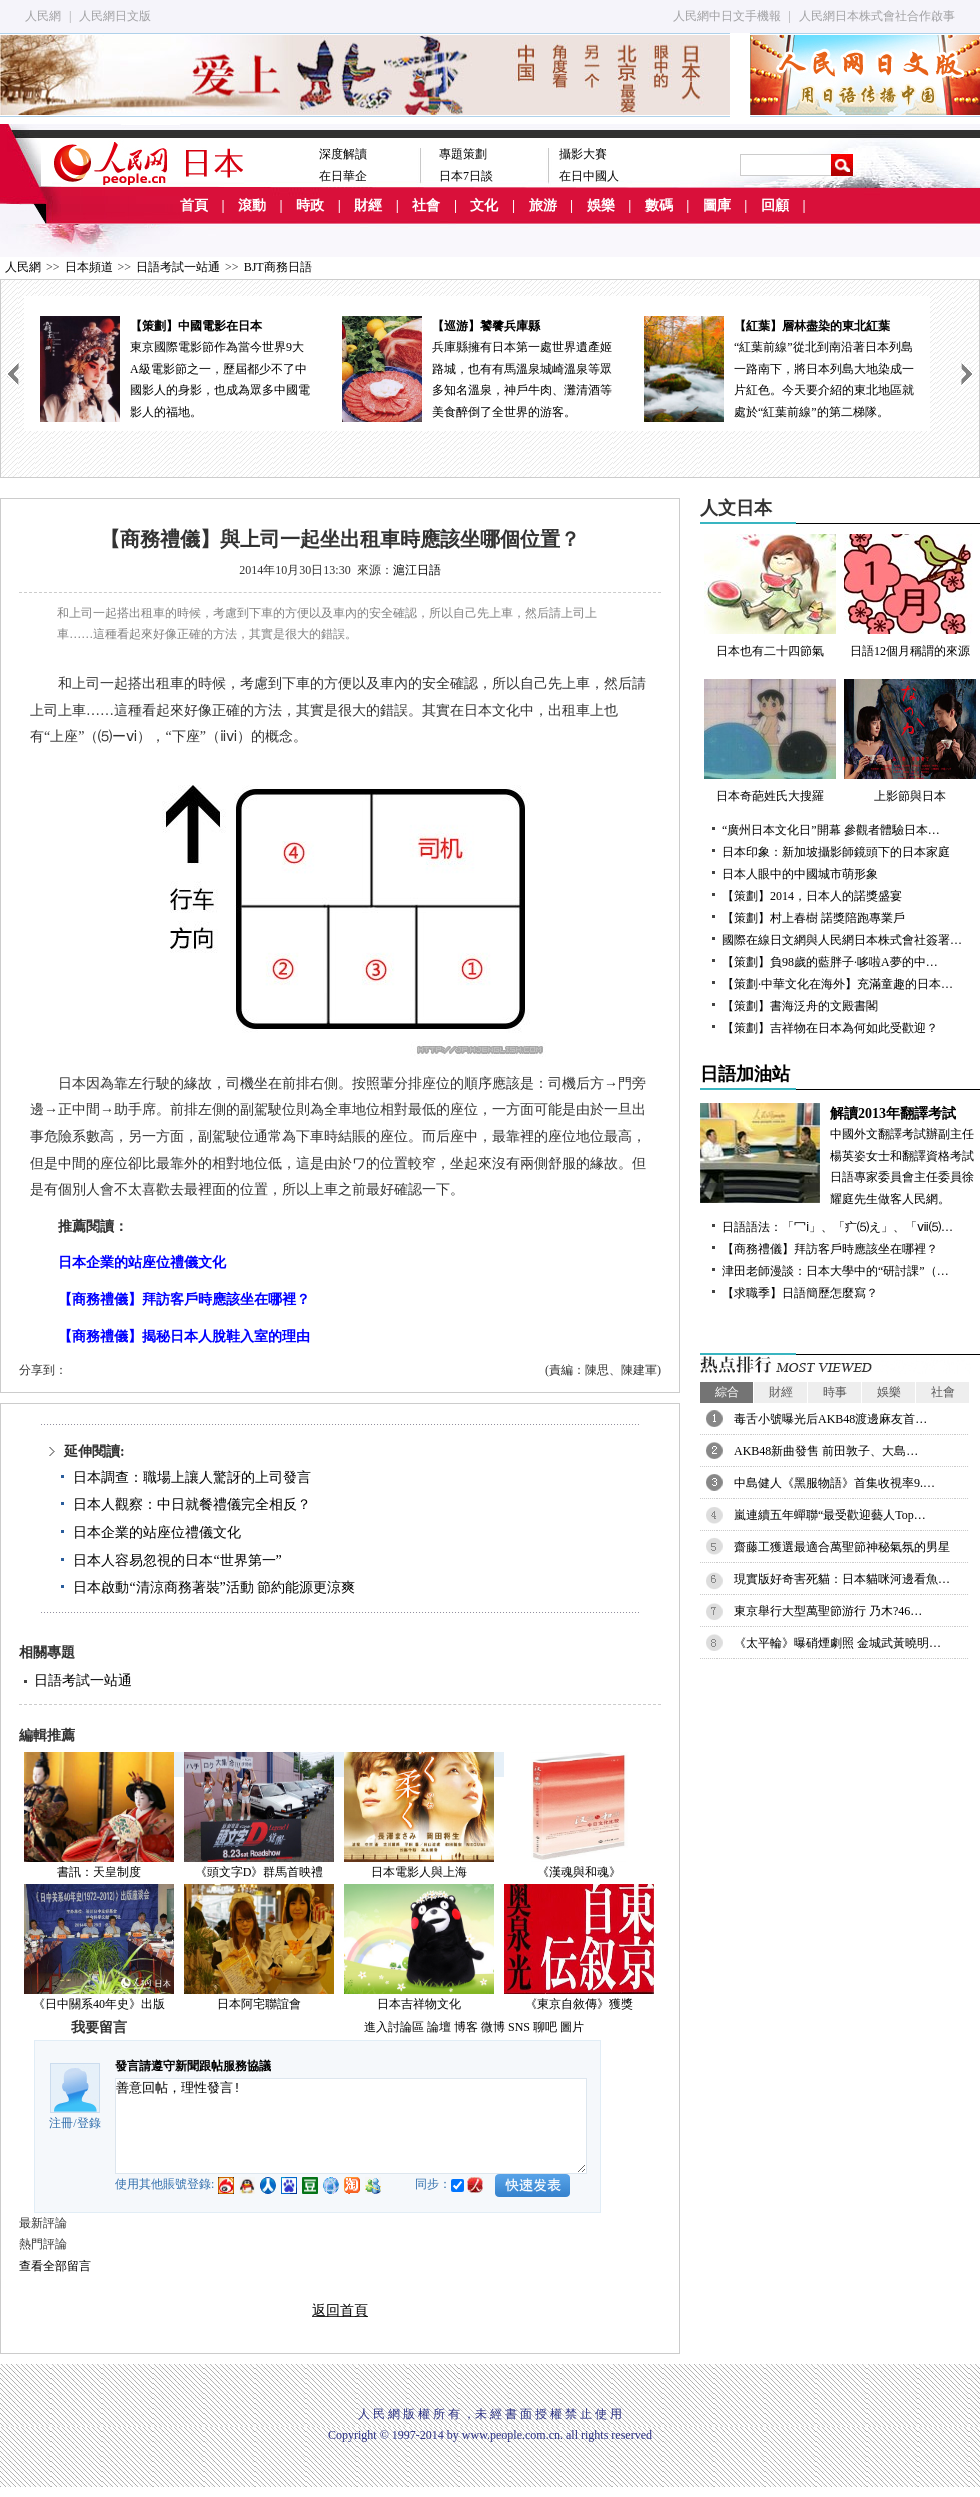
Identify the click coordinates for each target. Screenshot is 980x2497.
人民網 (43, 16)
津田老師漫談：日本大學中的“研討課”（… (835, 1271)
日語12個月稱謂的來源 (910, 596)
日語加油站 (745, 1074)
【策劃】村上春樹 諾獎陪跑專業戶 (813, 918)
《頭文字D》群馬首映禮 (259, 1872)
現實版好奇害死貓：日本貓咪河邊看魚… (842, 1579)
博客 (466, 2027)
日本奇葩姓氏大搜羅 (770, 741)
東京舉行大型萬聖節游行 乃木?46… (828, 1611)
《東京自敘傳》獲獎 (579, 2004)
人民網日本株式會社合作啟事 (877, 16)
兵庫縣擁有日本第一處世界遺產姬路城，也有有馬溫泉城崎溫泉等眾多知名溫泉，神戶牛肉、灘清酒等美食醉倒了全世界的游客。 (477, 367)
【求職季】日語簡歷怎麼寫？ (800, 1293)
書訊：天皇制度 (99, 1872)
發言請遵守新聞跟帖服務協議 (193, 2066)
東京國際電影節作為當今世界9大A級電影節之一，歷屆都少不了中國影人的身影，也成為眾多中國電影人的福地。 (175, 367)
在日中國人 (589, 176)
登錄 (89, 2123)
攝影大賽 (583, 154)
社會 (426, 205)
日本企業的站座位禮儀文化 (157, 1532)
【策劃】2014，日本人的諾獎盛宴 (812, 896)
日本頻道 (89, 267)
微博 (493, 2027)
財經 (368, 205)
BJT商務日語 (278, 267)
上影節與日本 (910, 741)
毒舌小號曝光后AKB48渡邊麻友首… (830, 1419)
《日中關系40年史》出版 (99, 2004)
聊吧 (545, 2027)
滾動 (252, 205)
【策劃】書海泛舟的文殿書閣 (800, 1006)
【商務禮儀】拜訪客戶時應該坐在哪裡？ (830, 1249)
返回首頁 (340, 2310)
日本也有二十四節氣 (770, 596)
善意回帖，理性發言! (351, 2126)
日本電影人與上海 (419, 1872)
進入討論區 (394, 2027)
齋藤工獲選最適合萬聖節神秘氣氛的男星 (842, 1547)
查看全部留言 (55, 2266)
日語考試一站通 (178, 267)
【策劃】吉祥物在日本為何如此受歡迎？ (830, 1028)
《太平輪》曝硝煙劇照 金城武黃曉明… (837, 1643)
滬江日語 (417, 570)
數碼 (659, 205)
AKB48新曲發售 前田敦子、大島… (826, 1451)
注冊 (61, 2123)
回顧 (775, 205)
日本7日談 (466, 176)
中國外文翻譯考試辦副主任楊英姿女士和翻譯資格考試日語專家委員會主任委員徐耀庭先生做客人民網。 (840, 1154)
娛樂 (601, 205)
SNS (519, 2027)
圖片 (572, 2027)
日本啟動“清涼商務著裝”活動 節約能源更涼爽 (214, 1587)
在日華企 (343, 176)
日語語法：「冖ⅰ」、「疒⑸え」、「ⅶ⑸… (837, 1227)
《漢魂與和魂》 (579, 1872)
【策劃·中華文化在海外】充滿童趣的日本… (837, 984)
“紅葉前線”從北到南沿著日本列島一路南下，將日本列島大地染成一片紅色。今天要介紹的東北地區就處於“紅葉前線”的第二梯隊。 (779, 367)
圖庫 (717, 205)
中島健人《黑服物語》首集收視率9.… (834, 1483)
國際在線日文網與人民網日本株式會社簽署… (842, 940)
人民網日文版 (115, 16)
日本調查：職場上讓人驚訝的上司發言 (192, 1477)
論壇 (439, 2027)
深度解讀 (343, 154)
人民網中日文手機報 (727, 16)
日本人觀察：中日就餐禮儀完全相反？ (192, 1504)
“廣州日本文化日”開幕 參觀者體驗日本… (831, 830)
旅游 (543, 205)
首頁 (194, 205)
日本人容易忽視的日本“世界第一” (177, 1560)
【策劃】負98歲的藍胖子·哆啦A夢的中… (830, 962)
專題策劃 (463, 154)
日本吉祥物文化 (419, 2004)
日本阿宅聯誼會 (259, 2004)
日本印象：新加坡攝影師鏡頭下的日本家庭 (836, 852)
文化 (484, 205)
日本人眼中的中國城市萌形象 (806, 874)
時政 (310, 205)
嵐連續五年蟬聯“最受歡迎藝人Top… (830, 1515)
